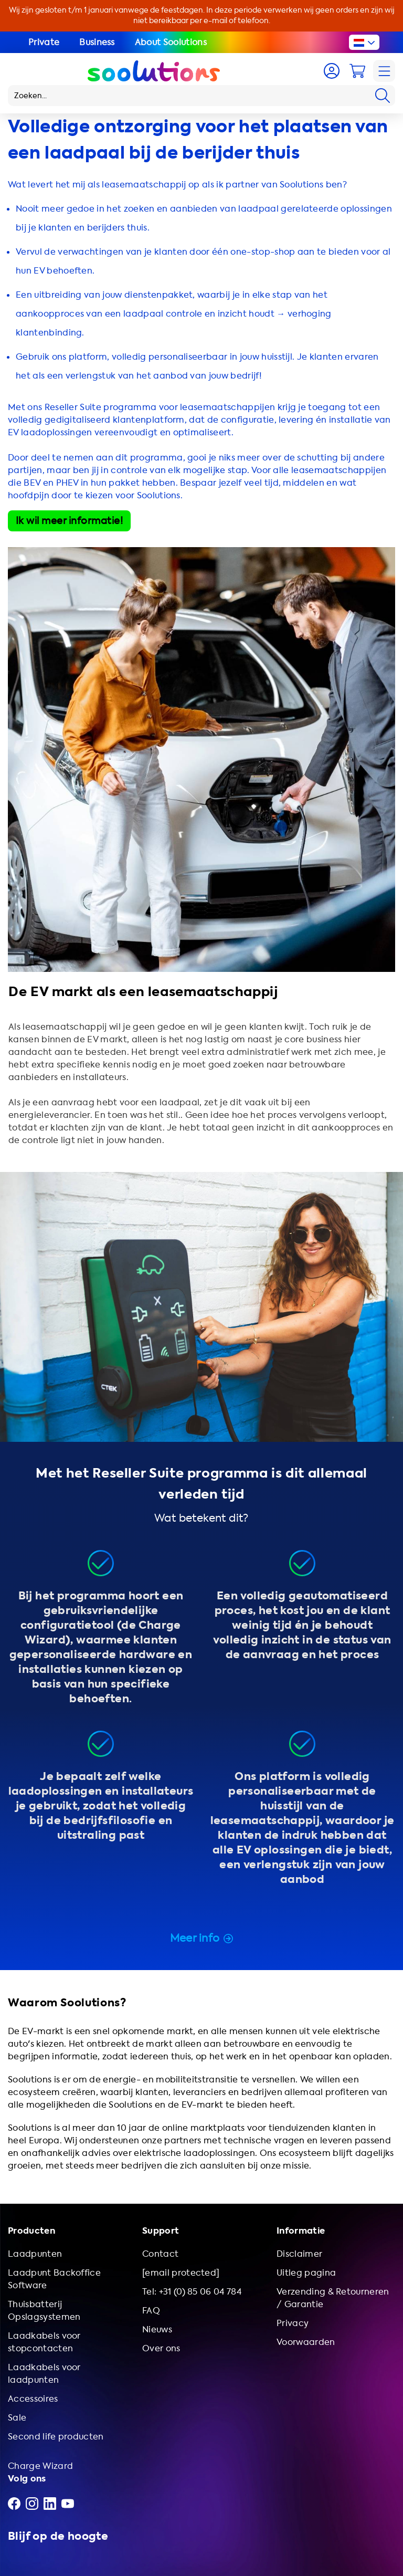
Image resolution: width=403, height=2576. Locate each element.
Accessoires (33, 2398)
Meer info (202, 1938)
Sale (17, 2417)
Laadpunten (35, 2253)
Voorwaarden (306, 2342)
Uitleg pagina (306, 2272)
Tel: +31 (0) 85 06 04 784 (191, 2291)
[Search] (382, 95)
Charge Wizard (40, 2466)
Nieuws (157, 2329)
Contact (160, 2253)
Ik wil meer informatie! (69, 521)
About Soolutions (171, 42)
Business (97, 42)
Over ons (161, 2348)
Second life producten (56, 2436)
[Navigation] (384, 71)
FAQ (151, 2310)
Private (43, 42)
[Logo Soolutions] (154, 71)
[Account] (332, 71)
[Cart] (357, 71)
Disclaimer (299, 2253)
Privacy (293, 2323)
